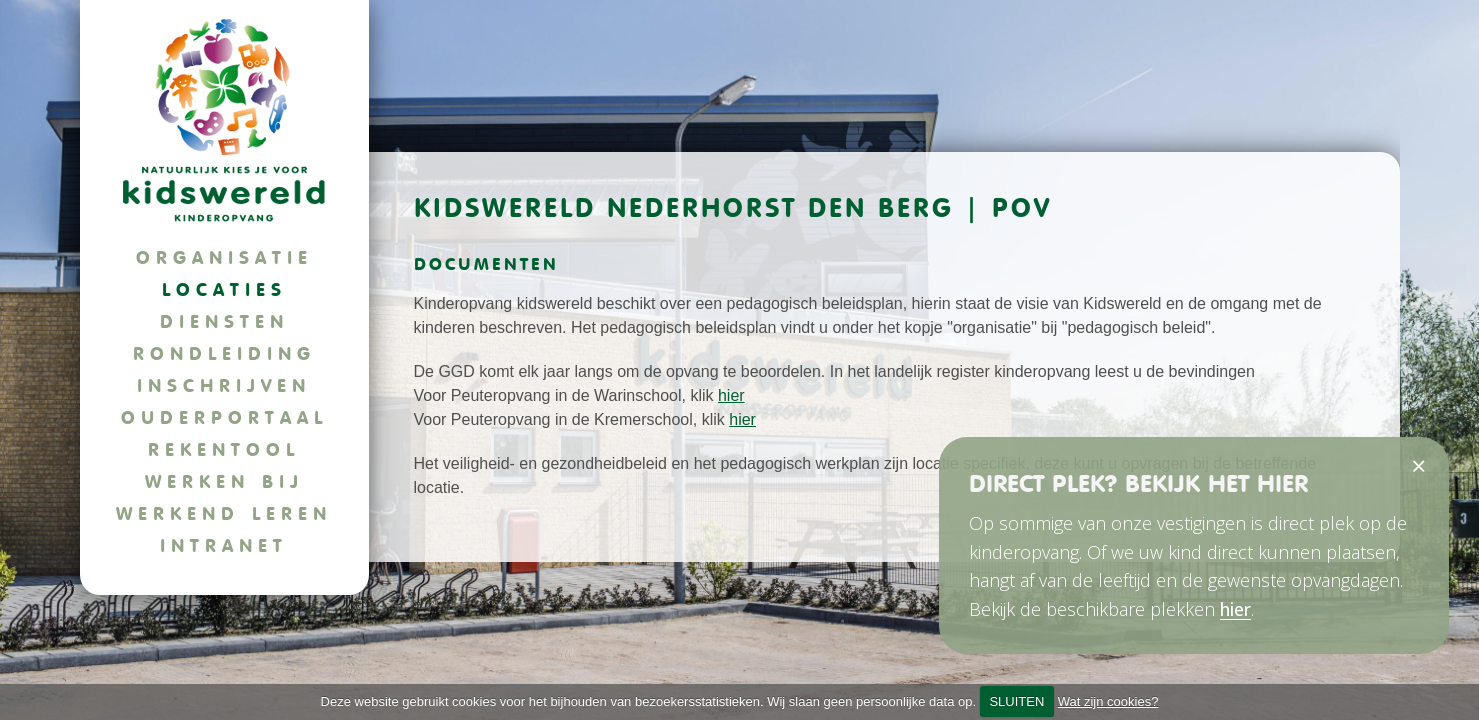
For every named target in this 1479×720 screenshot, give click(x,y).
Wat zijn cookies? (1108, 701)
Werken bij (224, 481)
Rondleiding (224, 353)
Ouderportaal (224, 417)
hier (731, 395)
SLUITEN (1016, 701)
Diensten (224, 321)
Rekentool (224, 449)
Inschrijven (224, 385)
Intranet (224, 545)
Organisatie (224, 257)
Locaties (224, 289)
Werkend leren (224, 513)
